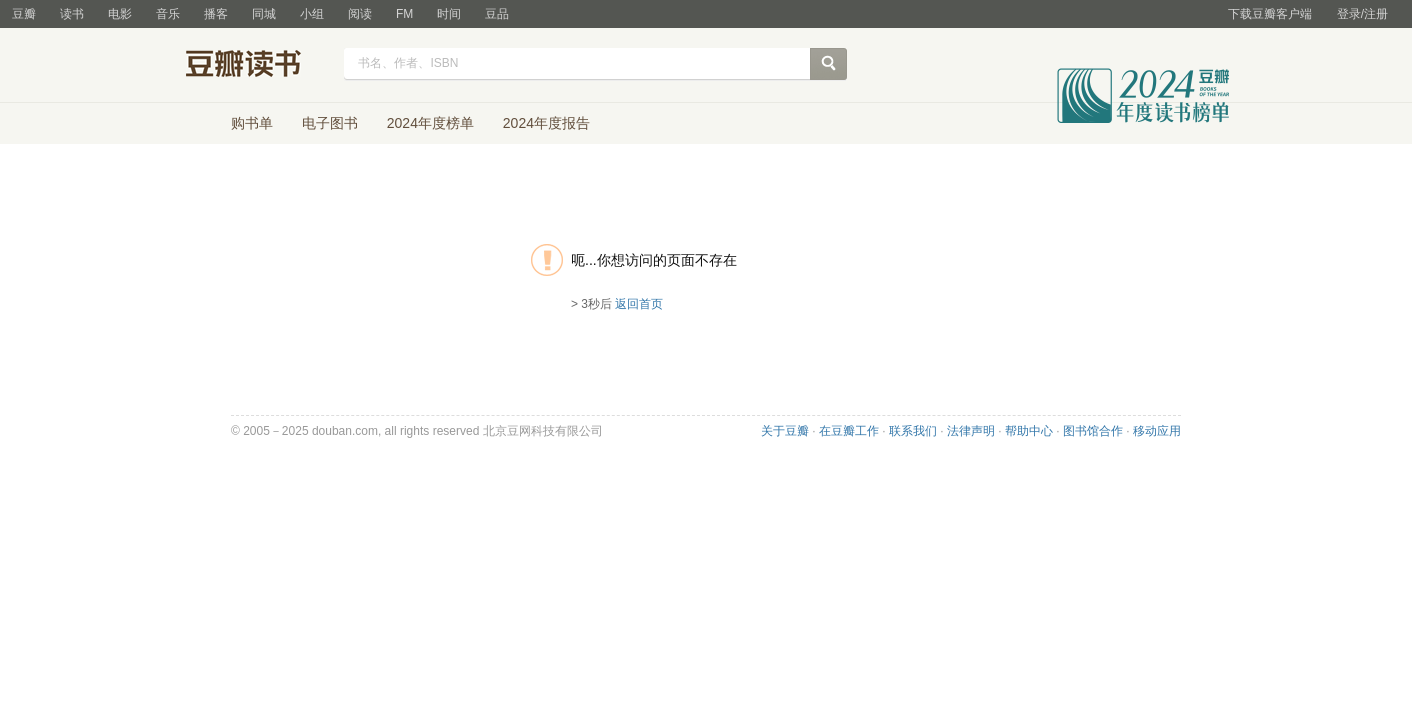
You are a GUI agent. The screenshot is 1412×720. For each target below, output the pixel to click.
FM (404, 14)
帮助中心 (1029, 431)
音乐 (168, 14)
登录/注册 (1362, 14)
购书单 (252, 123)
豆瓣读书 (258, 66)
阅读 (360, 14)
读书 (72, 14)
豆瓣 (24, 14)
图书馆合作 (1093, 431)
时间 (449, 14)
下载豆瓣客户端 (1270, 14)
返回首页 (639, 304)
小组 (312, 14)
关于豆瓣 (785, 431)
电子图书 (330, 123)
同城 (264, 14)
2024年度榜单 (430, 123)
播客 (216, 14)
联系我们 (913, 431)
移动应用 (1157, 431)
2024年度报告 (546, 123)
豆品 (497, 14)
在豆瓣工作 (849, 431)
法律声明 (971, 431)
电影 (120, 14)
